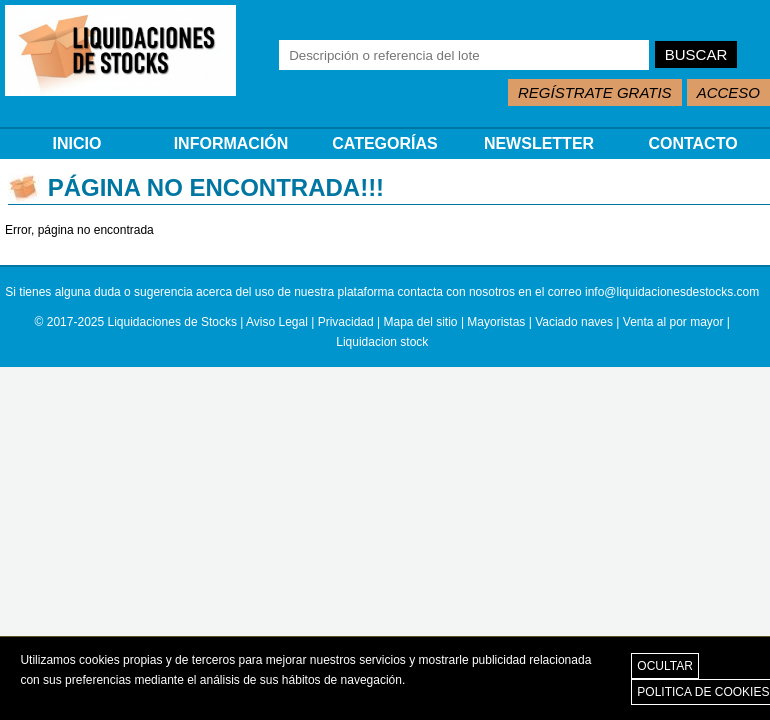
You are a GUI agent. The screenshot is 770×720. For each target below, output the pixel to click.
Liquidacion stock (382, 342)
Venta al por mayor (673, 322)
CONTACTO (692, 143)
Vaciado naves (574, 322)
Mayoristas (496, 322)
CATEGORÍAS (384, 143)
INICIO (77, 143)
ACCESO (728, 92)
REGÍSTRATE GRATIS (595, 92)
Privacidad (346, 322)
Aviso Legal (277, 322)
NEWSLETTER (539, 143)
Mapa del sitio (421, 322)
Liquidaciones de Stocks (172, 322)
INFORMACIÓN (231, 143)
